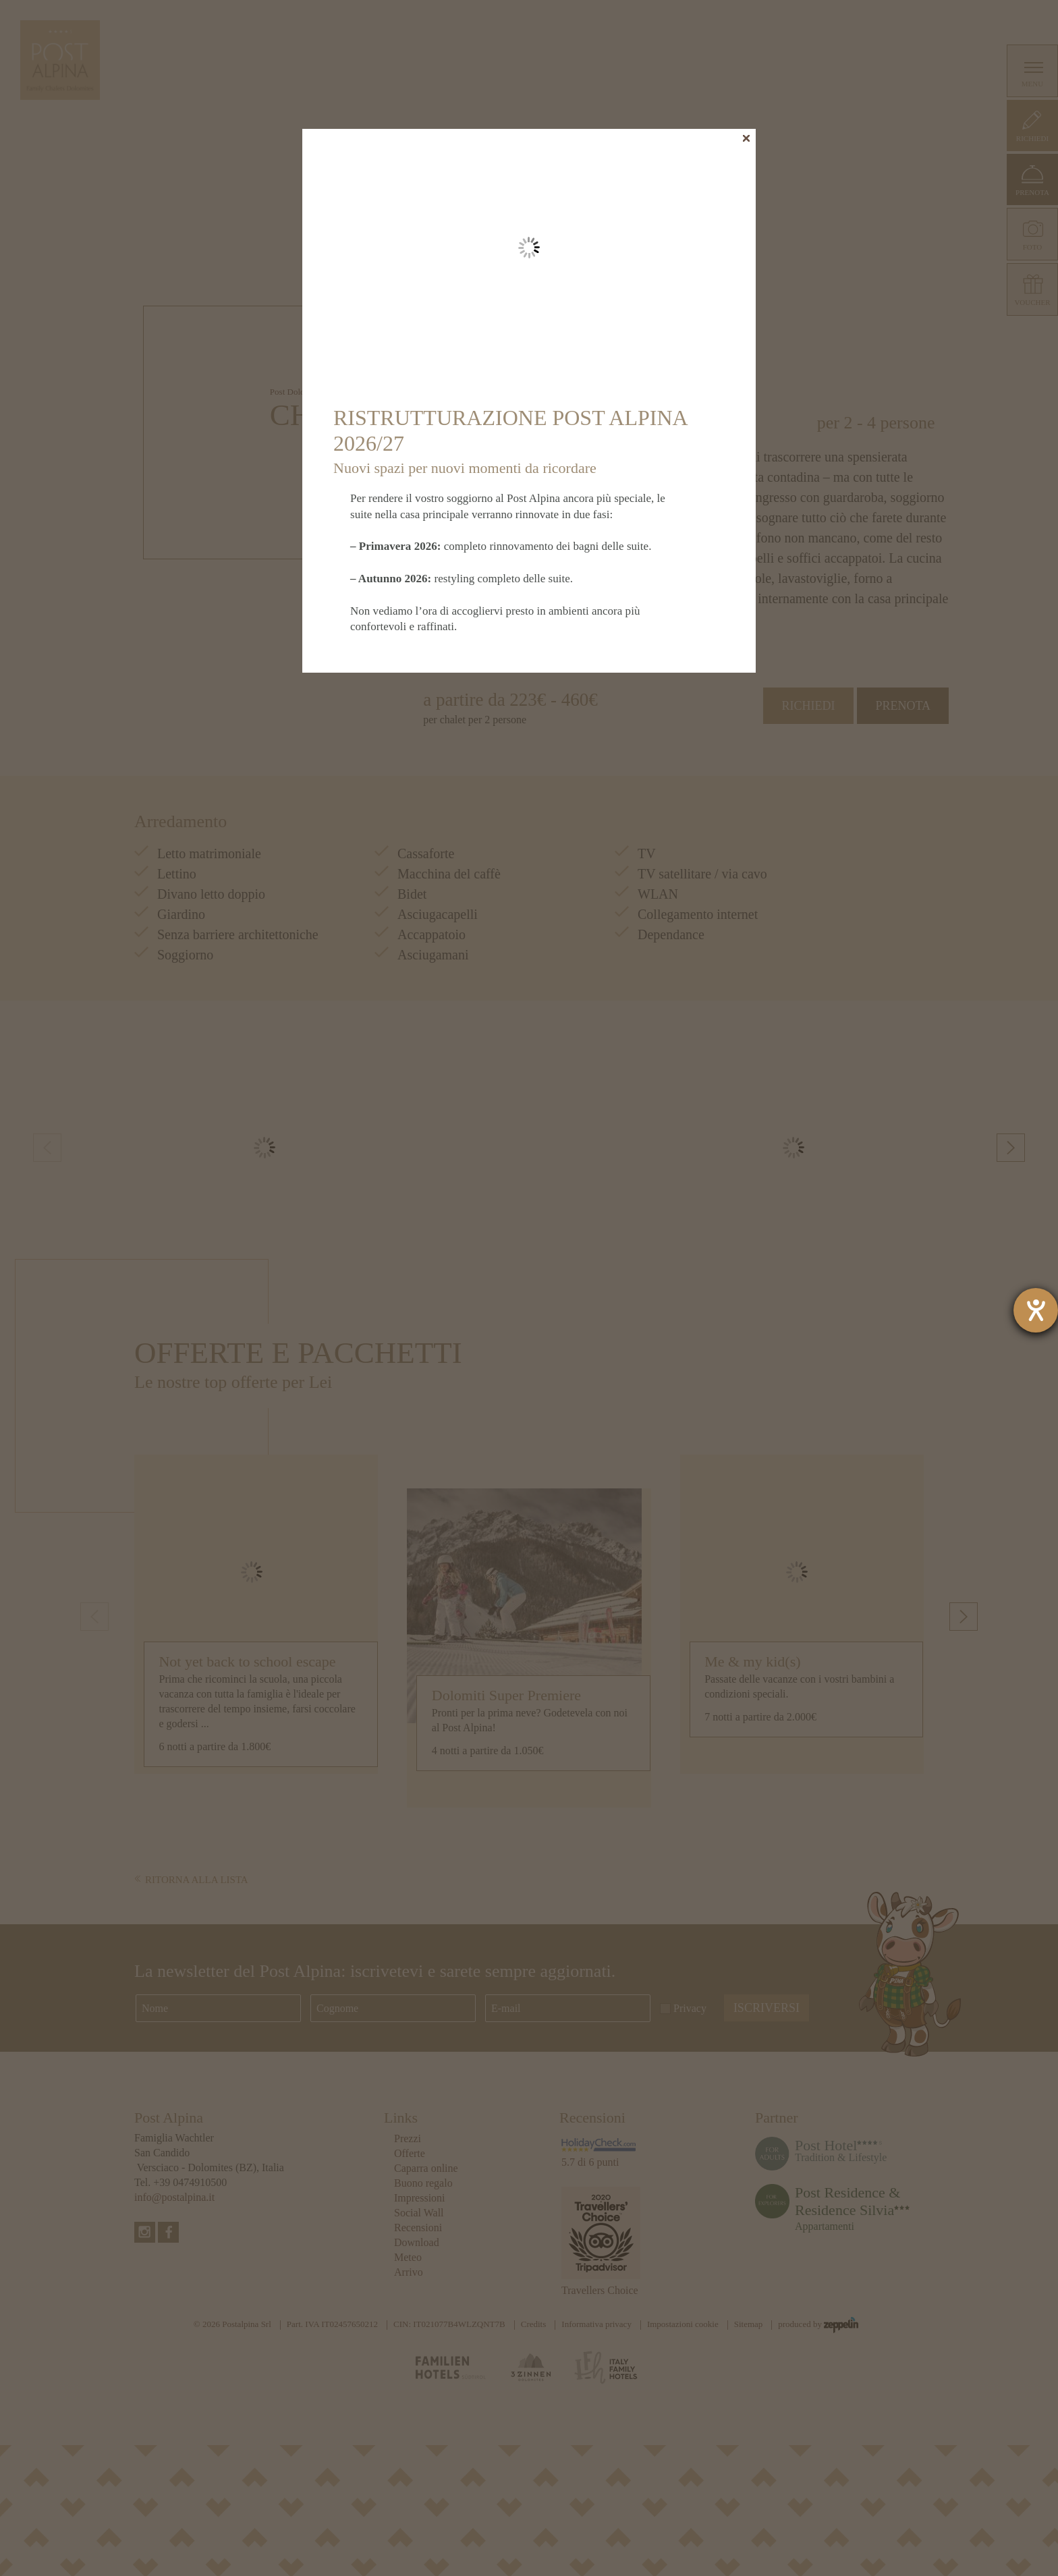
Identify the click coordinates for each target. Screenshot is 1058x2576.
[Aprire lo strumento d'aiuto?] (1035, 1310)
